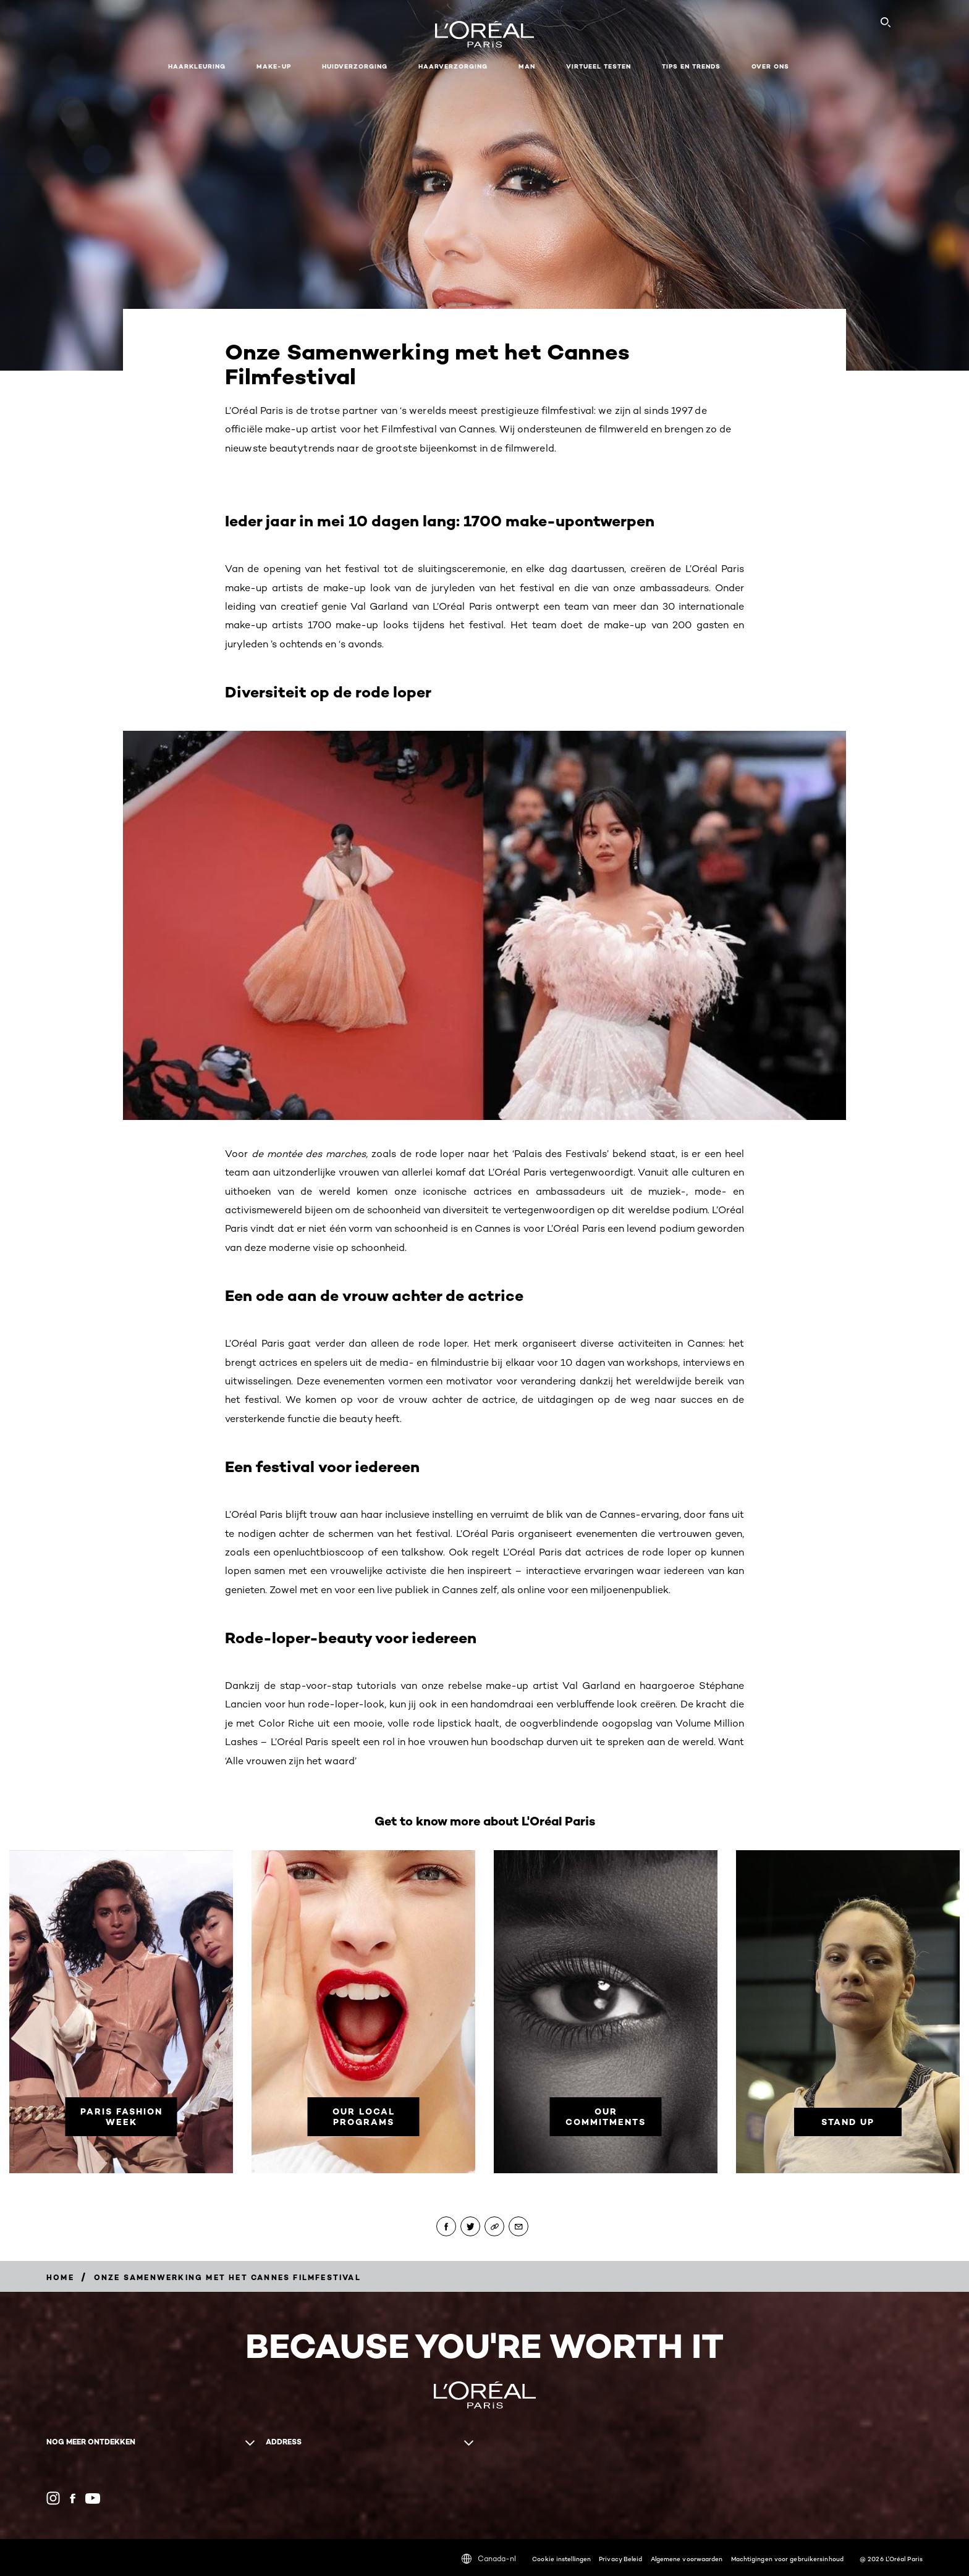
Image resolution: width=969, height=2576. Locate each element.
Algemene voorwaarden (687, 2558)
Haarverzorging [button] (453, 66)
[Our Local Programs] (364, 2117)
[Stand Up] (848, 2122)
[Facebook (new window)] (72, 2498)
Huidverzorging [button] (354, 66)
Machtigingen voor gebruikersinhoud (787, 2558)
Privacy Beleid (620, 2558)
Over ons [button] (770, 66)
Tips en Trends (691, 66)
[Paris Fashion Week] (121, 2117)
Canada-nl (489, 2559)
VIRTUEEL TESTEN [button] (598, 66)
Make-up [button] (273, 66)
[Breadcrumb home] (60, 2277)
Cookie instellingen (561, 2558)
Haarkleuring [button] (197, 66)
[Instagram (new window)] (53, 2498)
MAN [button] (526, 66)
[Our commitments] (606, 2117)
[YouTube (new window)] (92, 2498)
